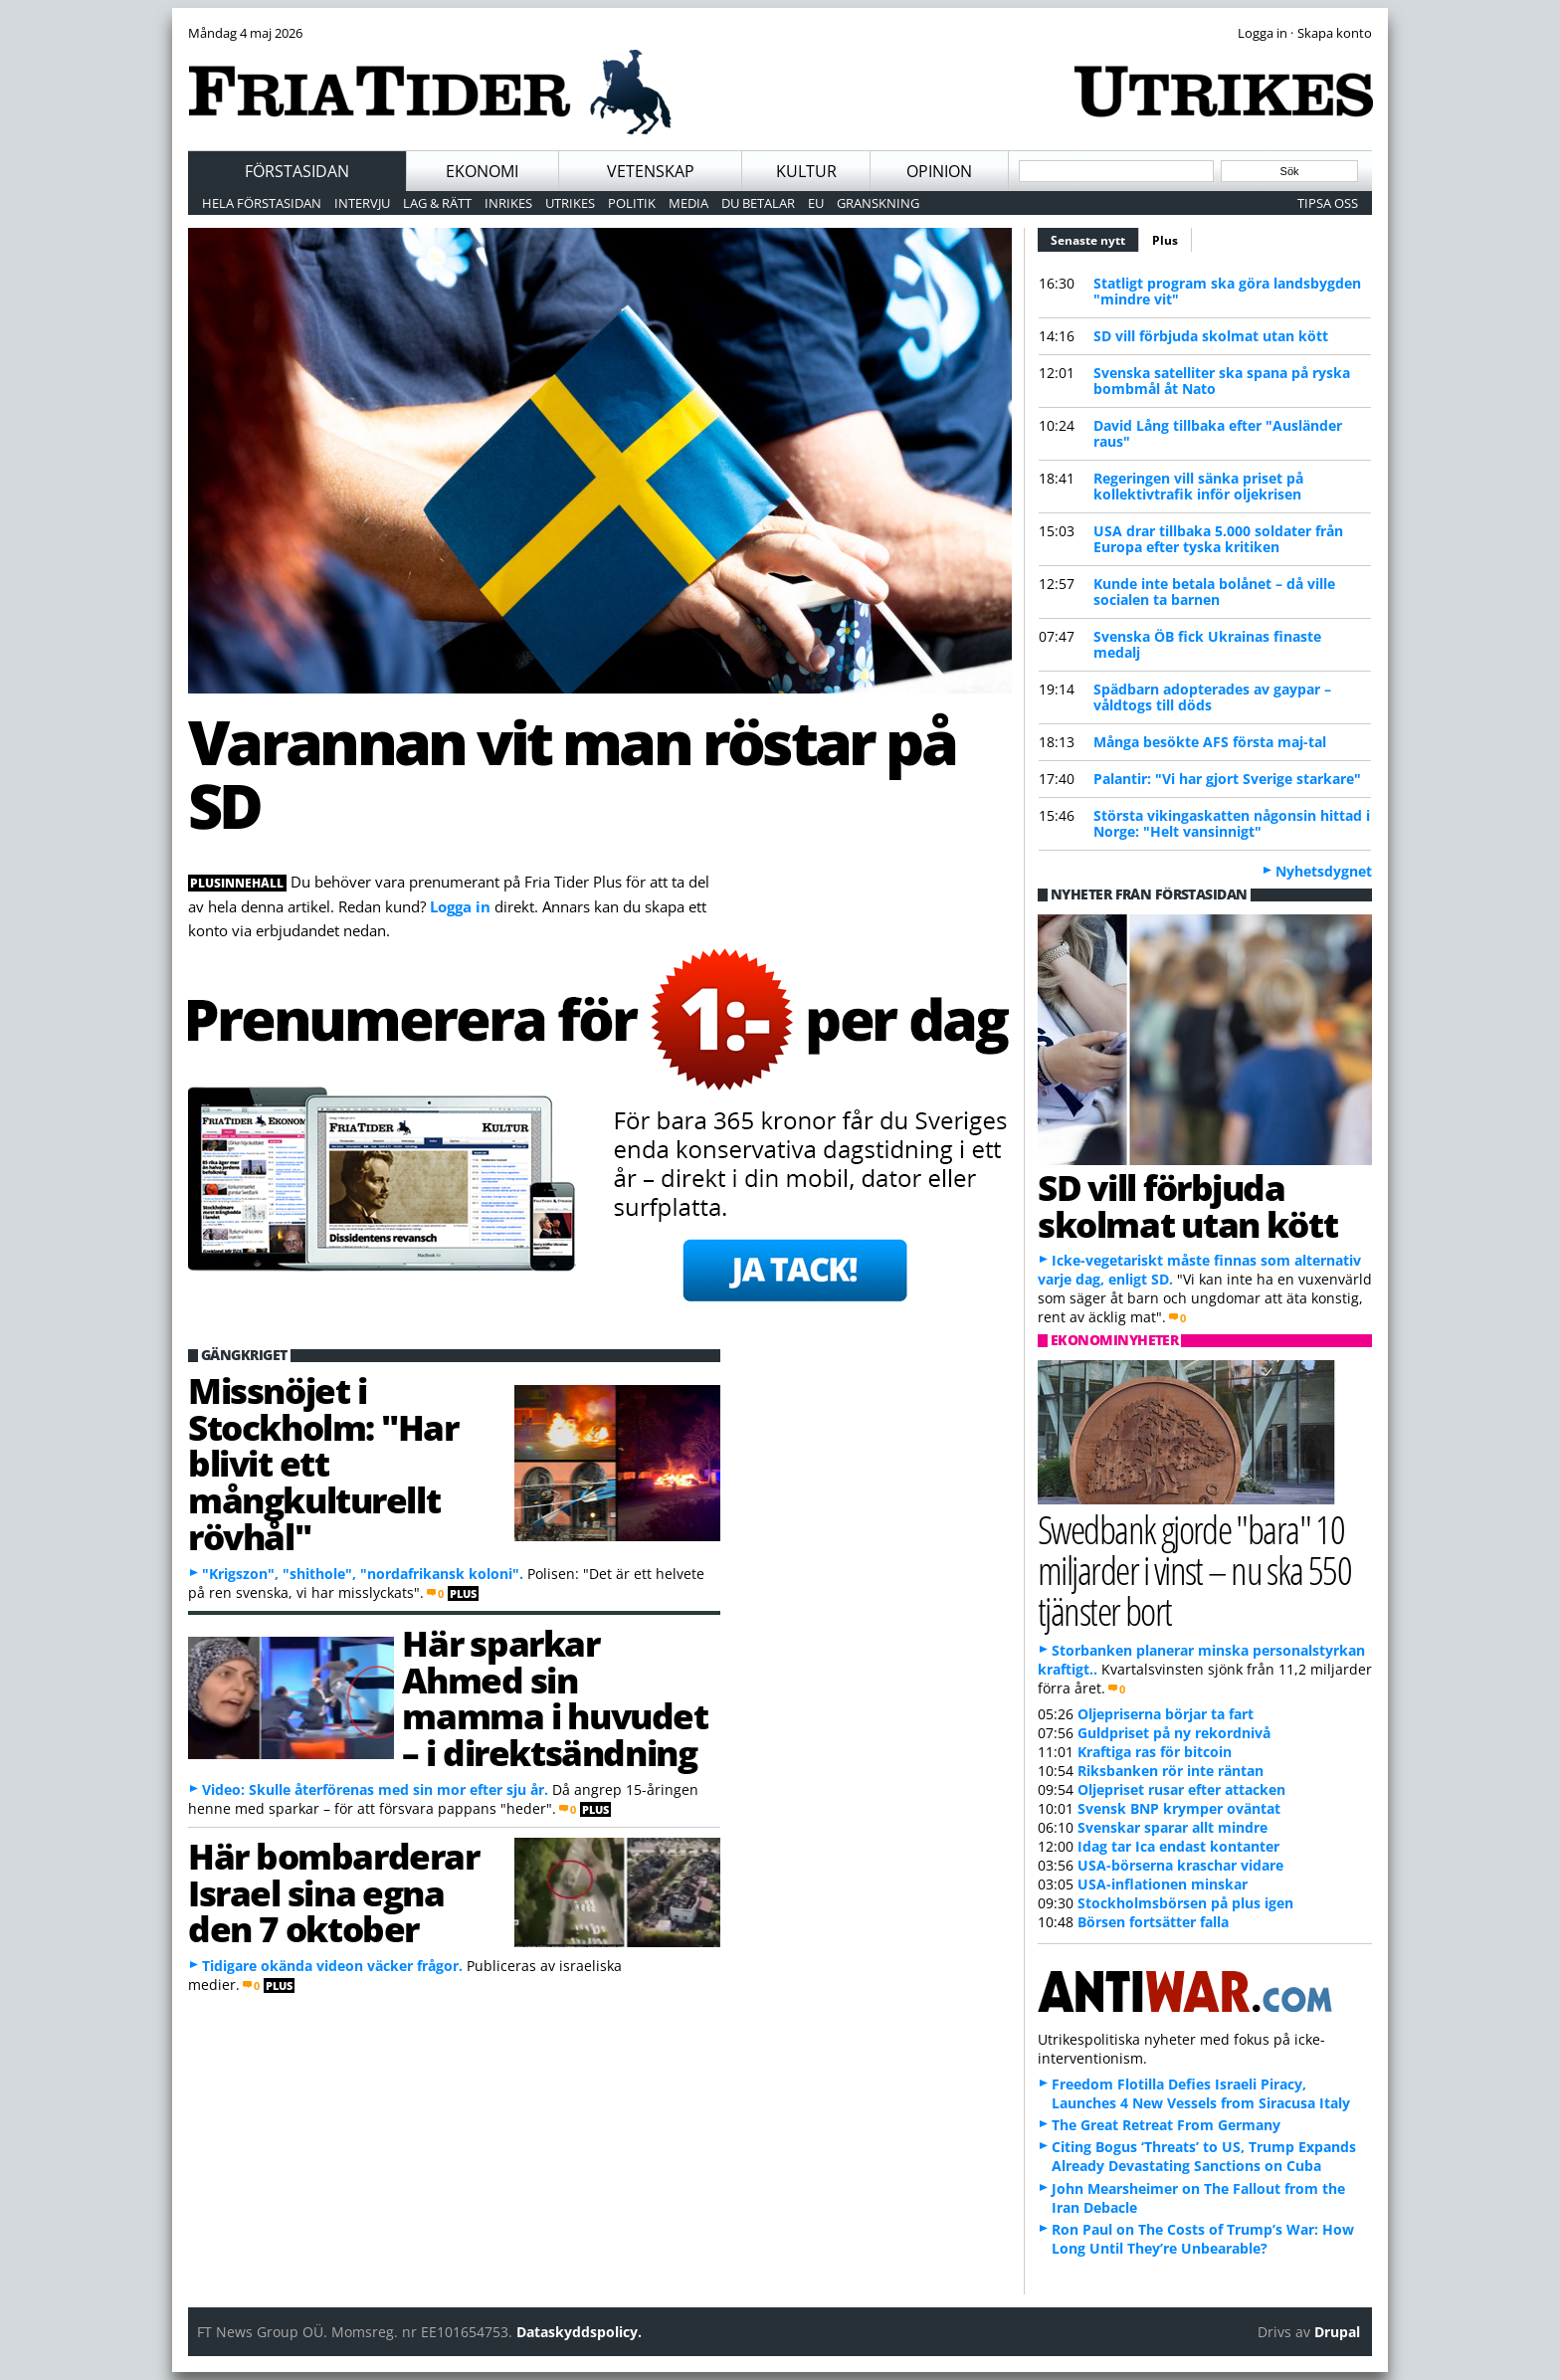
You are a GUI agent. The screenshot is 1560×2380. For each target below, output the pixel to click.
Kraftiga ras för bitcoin (1154, 1751)
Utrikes (570, 203)
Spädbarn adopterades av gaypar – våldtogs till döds (1212, 697)
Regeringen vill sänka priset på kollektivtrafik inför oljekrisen (1198, 486)
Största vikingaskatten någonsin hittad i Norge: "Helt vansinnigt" (1231, 823)
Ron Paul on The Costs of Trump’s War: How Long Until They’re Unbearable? (1203, 2239)
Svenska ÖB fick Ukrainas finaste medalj (1207, 644)
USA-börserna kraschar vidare (1180, 1865)
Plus (1165, 240)
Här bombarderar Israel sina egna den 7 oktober (333, 1892)
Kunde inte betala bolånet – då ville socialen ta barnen (1214, 591)
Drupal (1337, 2331)
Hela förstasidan (261, 203)
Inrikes (508, 203)
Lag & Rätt (437, 203)
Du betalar (758, 203)
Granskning (878, 203)
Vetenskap (650, 171)
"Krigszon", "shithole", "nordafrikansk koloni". (362, 1573)
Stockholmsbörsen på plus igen (1185, 1902)
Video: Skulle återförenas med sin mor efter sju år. (375, 1789)
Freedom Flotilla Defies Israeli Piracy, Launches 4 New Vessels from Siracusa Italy (1201, 2093)
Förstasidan (297, 171)
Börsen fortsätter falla (1153, 1921)
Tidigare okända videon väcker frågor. (332, 1965)
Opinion (939, 171)
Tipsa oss (1327, 203)
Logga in (460, 906)
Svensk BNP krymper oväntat (1178, 1808)
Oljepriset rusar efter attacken (1181, 1789)
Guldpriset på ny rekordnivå (1173, 1732)
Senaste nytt (1095, 238)
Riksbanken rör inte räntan (1170, 1770)
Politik (632, 203)
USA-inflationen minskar (1162, 1884)
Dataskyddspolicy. (579, 2331)
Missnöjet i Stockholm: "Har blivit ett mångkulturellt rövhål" (323, 1463)
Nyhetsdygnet (1323, 871)
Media (688, 203)
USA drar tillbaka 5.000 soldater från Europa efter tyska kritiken (1218, 538)
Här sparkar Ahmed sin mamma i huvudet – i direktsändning (554, 1697)
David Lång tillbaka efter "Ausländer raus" (1217, 433)
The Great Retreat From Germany (1166, 2124)
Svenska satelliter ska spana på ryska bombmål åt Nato (1221, 380)
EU (816, 203)
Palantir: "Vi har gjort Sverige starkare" (1227, 778)
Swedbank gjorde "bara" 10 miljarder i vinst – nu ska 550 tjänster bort (1194, 1569)
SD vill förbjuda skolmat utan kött (1210, 335)
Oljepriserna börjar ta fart (1165, 1713)
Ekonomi (482, 171)
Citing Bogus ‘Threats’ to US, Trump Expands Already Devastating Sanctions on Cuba (1204, 2156)
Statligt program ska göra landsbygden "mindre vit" (1227, 291)
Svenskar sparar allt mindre (1172, 1827)
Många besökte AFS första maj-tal (1209, 741)
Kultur (806, 171)
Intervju (362, 203)
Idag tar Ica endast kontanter (1178, 1846)
